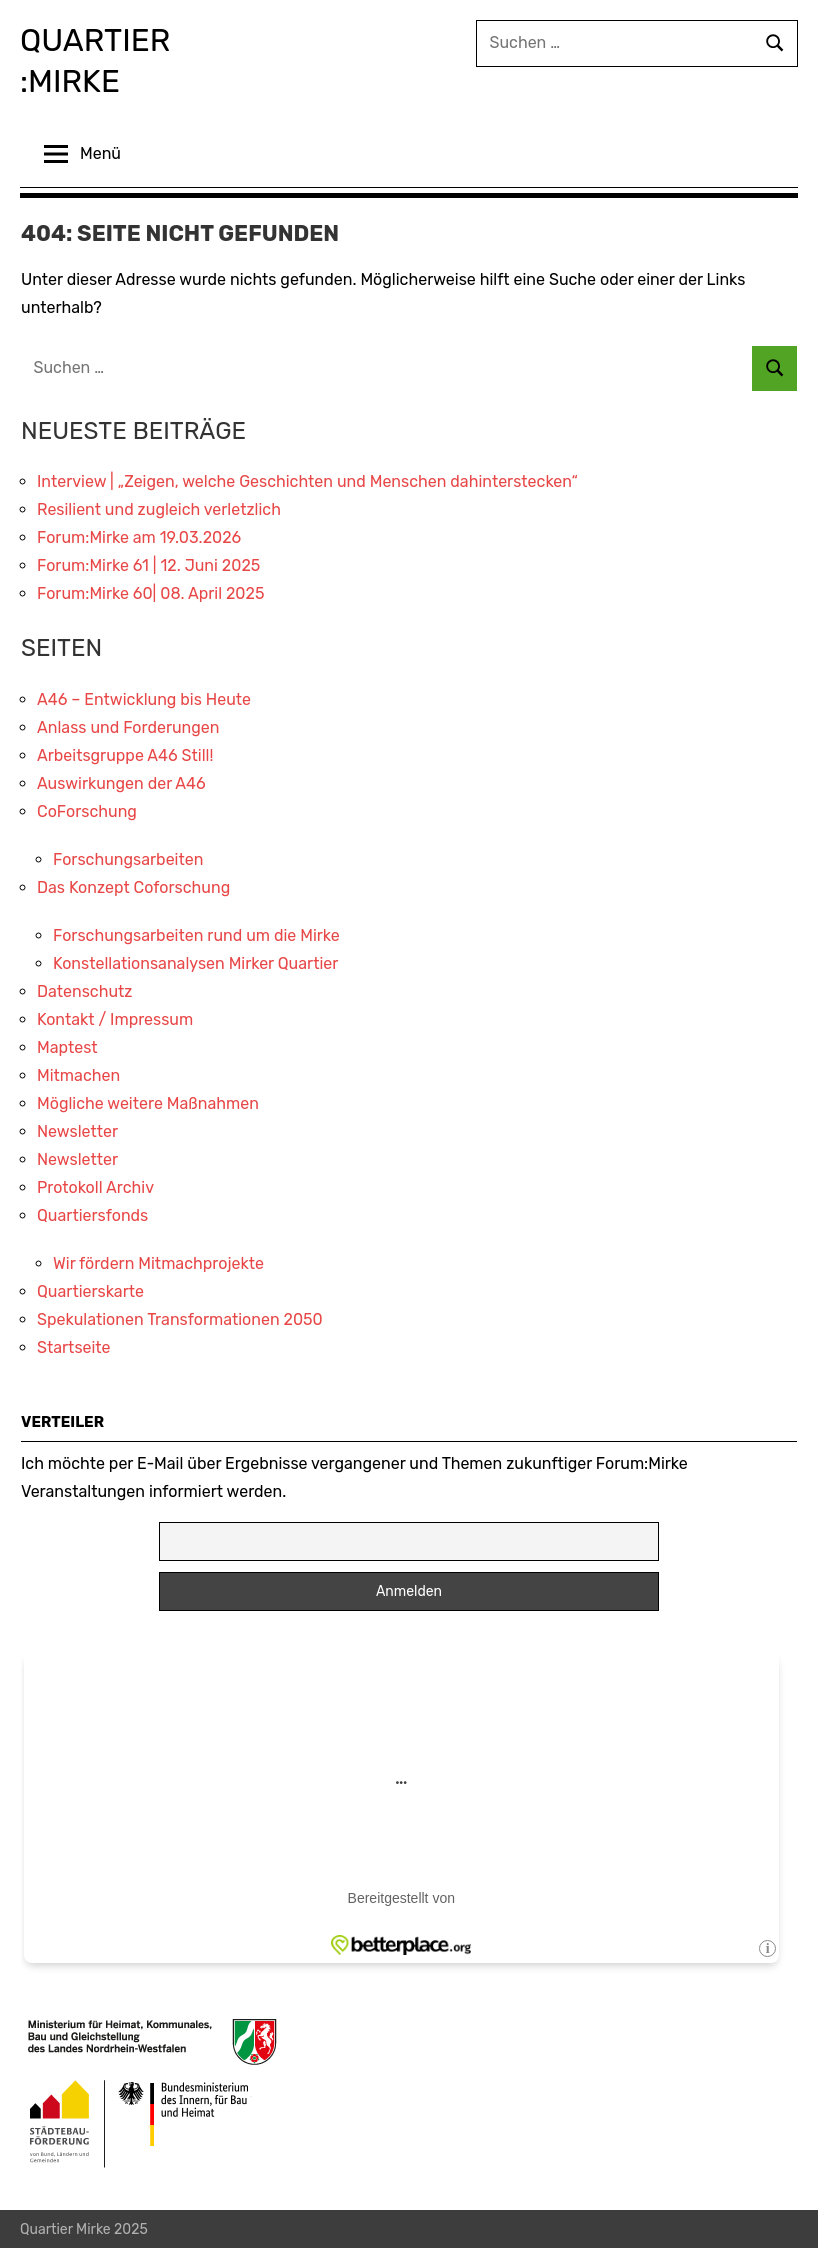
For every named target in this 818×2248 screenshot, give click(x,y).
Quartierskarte (90, 1289)
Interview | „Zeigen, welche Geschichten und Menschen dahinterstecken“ (307, 479)
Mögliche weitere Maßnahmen (148, 1101)
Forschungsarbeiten (128, 857)
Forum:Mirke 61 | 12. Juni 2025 (148, 563)
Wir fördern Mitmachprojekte (158, 1261)
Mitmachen (78, 1073)
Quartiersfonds (92, 1213)
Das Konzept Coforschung (133, 885)
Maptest (67, 1045)
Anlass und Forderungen (128, 725)
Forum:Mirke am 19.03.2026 (139, 535)
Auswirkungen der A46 (121, 781)
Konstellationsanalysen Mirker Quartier (195, 961)
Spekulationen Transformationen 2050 (180, 1317)
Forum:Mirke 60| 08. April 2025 (150, 591)
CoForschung (87, 809)
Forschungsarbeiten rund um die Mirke (196, 933)
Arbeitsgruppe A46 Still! (125, 753)
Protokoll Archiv (95, 1185)
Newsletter (77, 1129)
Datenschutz (84, 989)
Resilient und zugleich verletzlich (159, 507)
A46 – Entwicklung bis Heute (144, 697)
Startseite (74, 1345)
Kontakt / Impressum (115, 1017)
